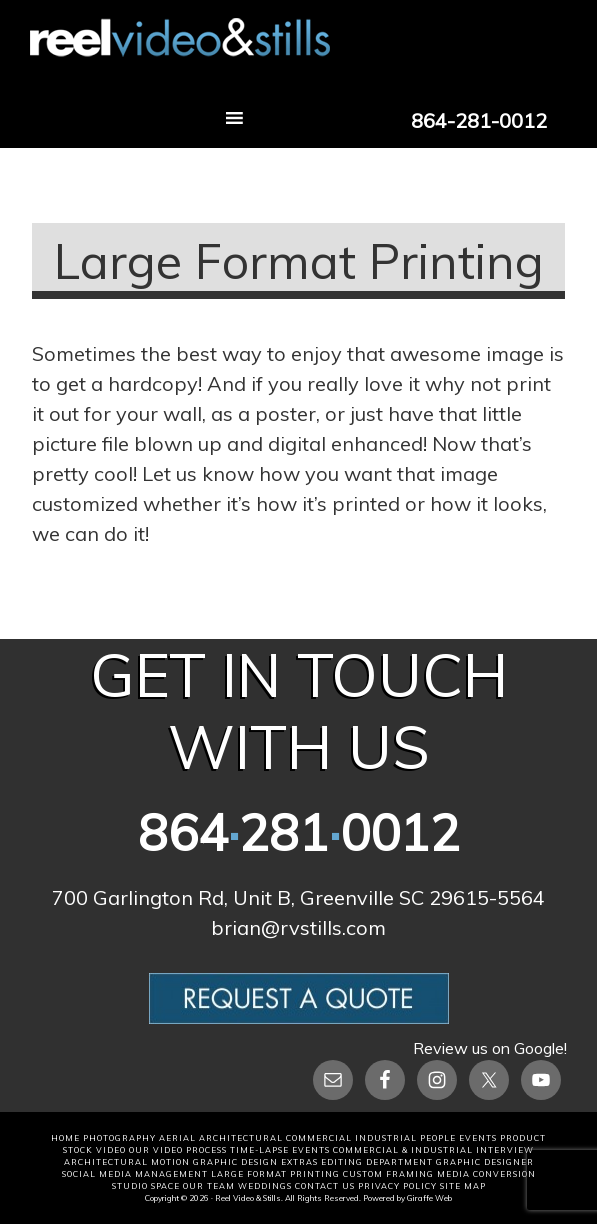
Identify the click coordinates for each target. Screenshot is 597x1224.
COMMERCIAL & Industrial (403, 1150)
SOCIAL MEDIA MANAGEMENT (135, 1174)
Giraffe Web (429, 1198)
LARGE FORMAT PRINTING (275, 1174)
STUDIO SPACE (146, 1186)
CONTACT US (325, 1186)
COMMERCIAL (319, 1138)
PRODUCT (523, 1138)
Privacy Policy (397, 1186)
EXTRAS (299, 1162)
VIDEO (111, 1150)
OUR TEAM (209, 1186)
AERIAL (177, 1138)
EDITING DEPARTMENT (377, 1162)
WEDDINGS (265, 1186)
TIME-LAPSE (259, 1150)
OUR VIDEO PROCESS (178, 1150)
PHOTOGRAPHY (119, 1138)
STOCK (78, 1150)
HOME (65, 1138)
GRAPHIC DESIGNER (485, 1162)
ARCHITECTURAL (241, 1138)
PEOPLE (438, 1138)
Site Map (463, 1186)
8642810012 (299, 832)
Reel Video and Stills (298, 53)
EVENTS (478, 1138)
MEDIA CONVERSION (486, 1174)
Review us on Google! (490, 1048)
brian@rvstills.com (298, 927)
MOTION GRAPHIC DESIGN (214, 1162)
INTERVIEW (505, 1150)
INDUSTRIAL (386, 1138)
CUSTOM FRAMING (388, 1174)
